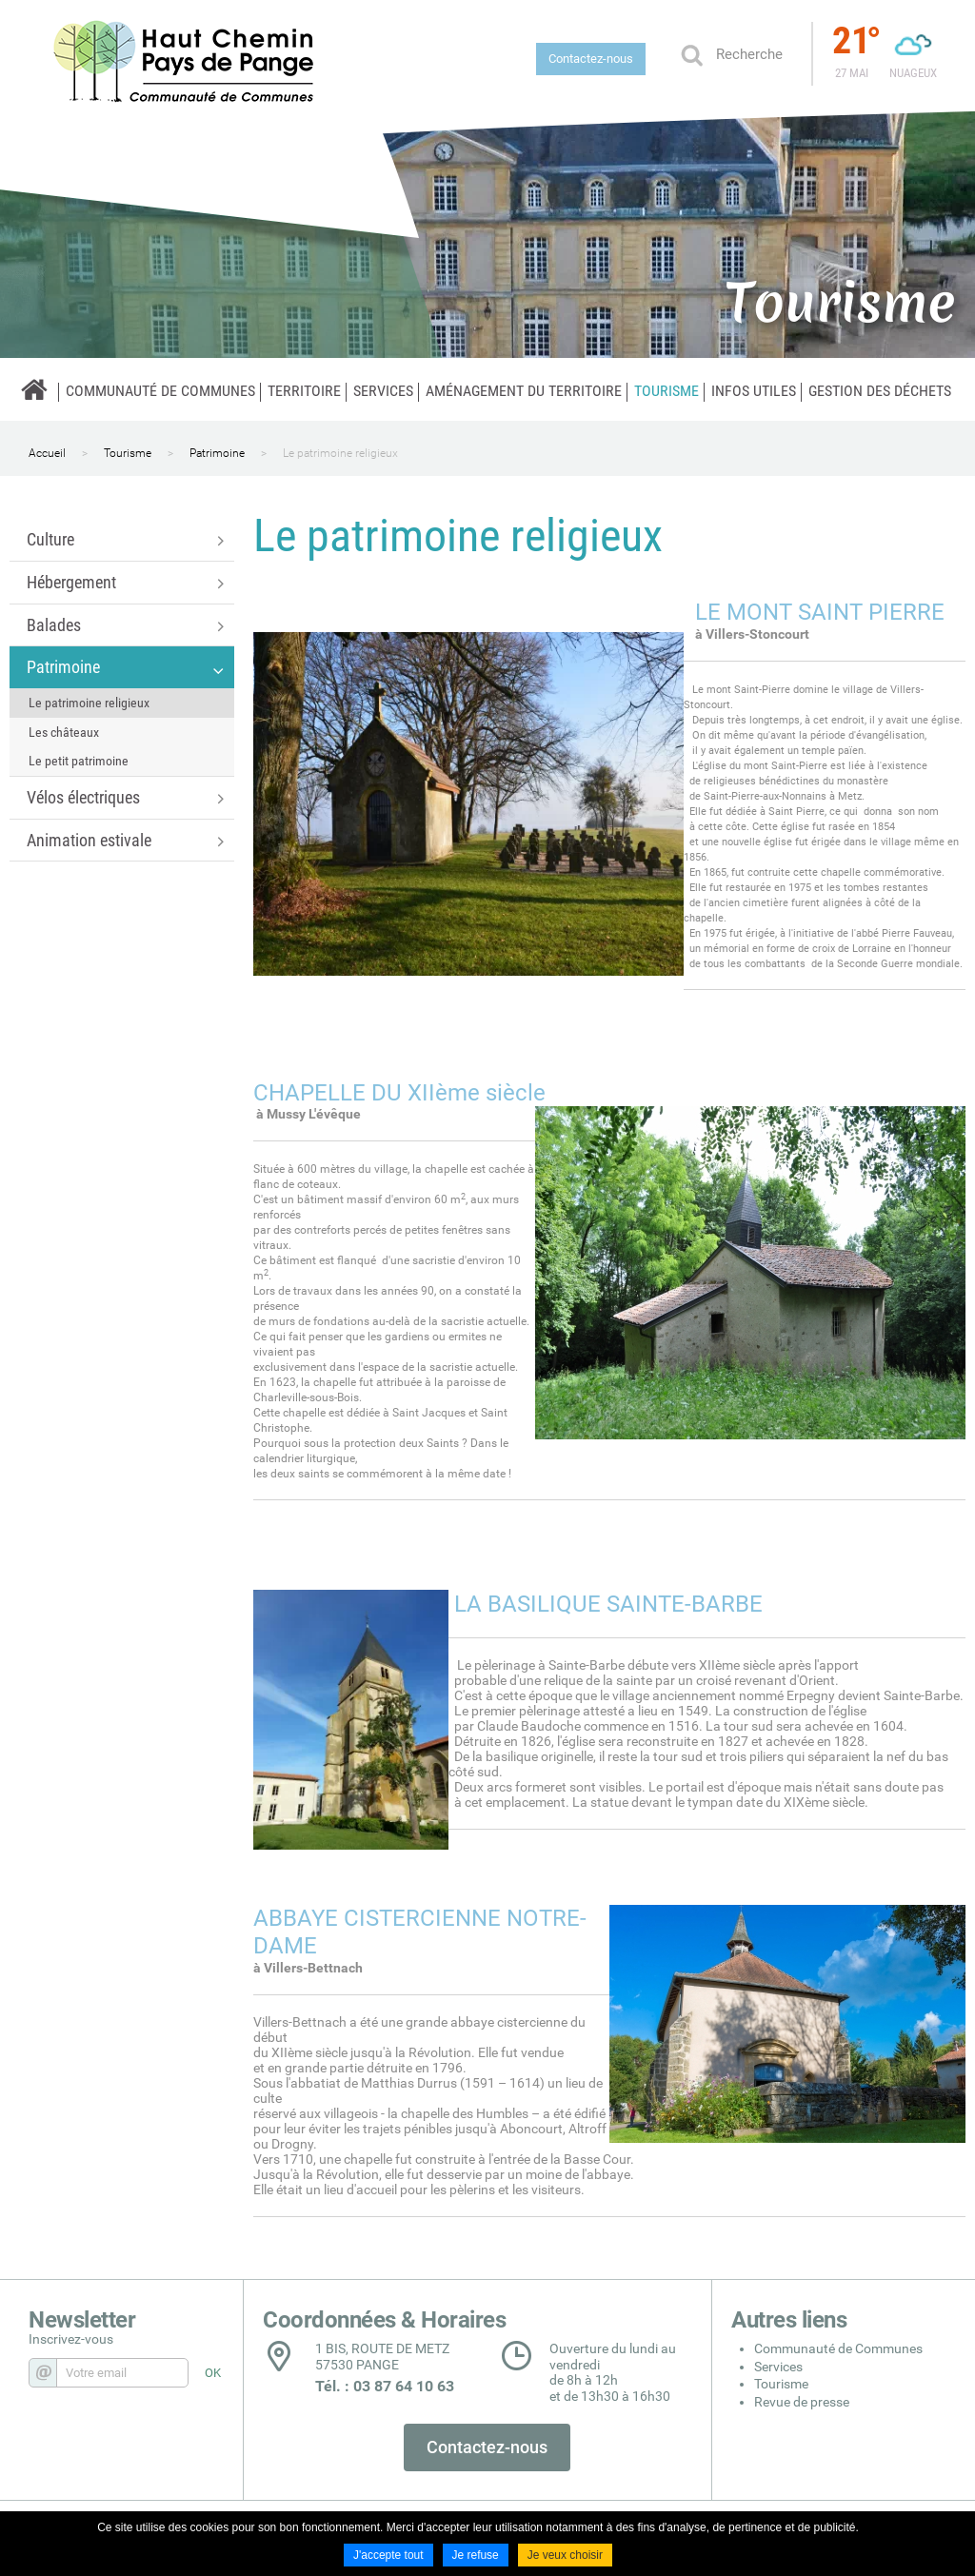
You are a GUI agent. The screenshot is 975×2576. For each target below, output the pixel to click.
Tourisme (127, 453)
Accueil (47, 453)
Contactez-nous (590, 58)
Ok (691, 54)
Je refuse (474, 2555)
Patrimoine (217, 453)
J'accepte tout (388, 2555)
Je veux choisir (565, 2555)
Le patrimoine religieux (340, 453)
